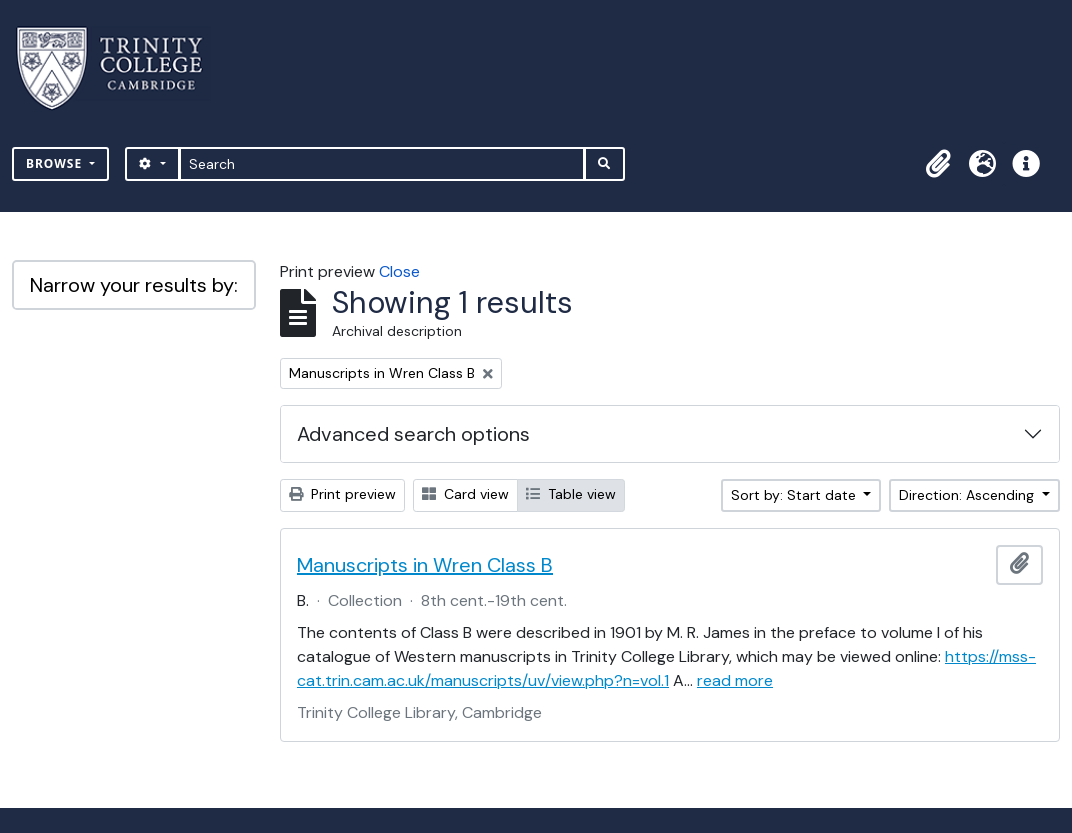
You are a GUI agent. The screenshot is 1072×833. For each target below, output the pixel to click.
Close (399, 271)
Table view (571, 494)
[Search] (382, 164)
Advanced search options (413, 434)
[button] (938, 164)
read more (735, 680)
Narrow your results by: (134, 285)
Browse (56, 163)
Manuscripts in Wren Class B (425, 565)
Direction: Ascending (968, 495)
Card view (465, 494)
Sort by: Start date (795, 495)
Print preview (342, 494)
